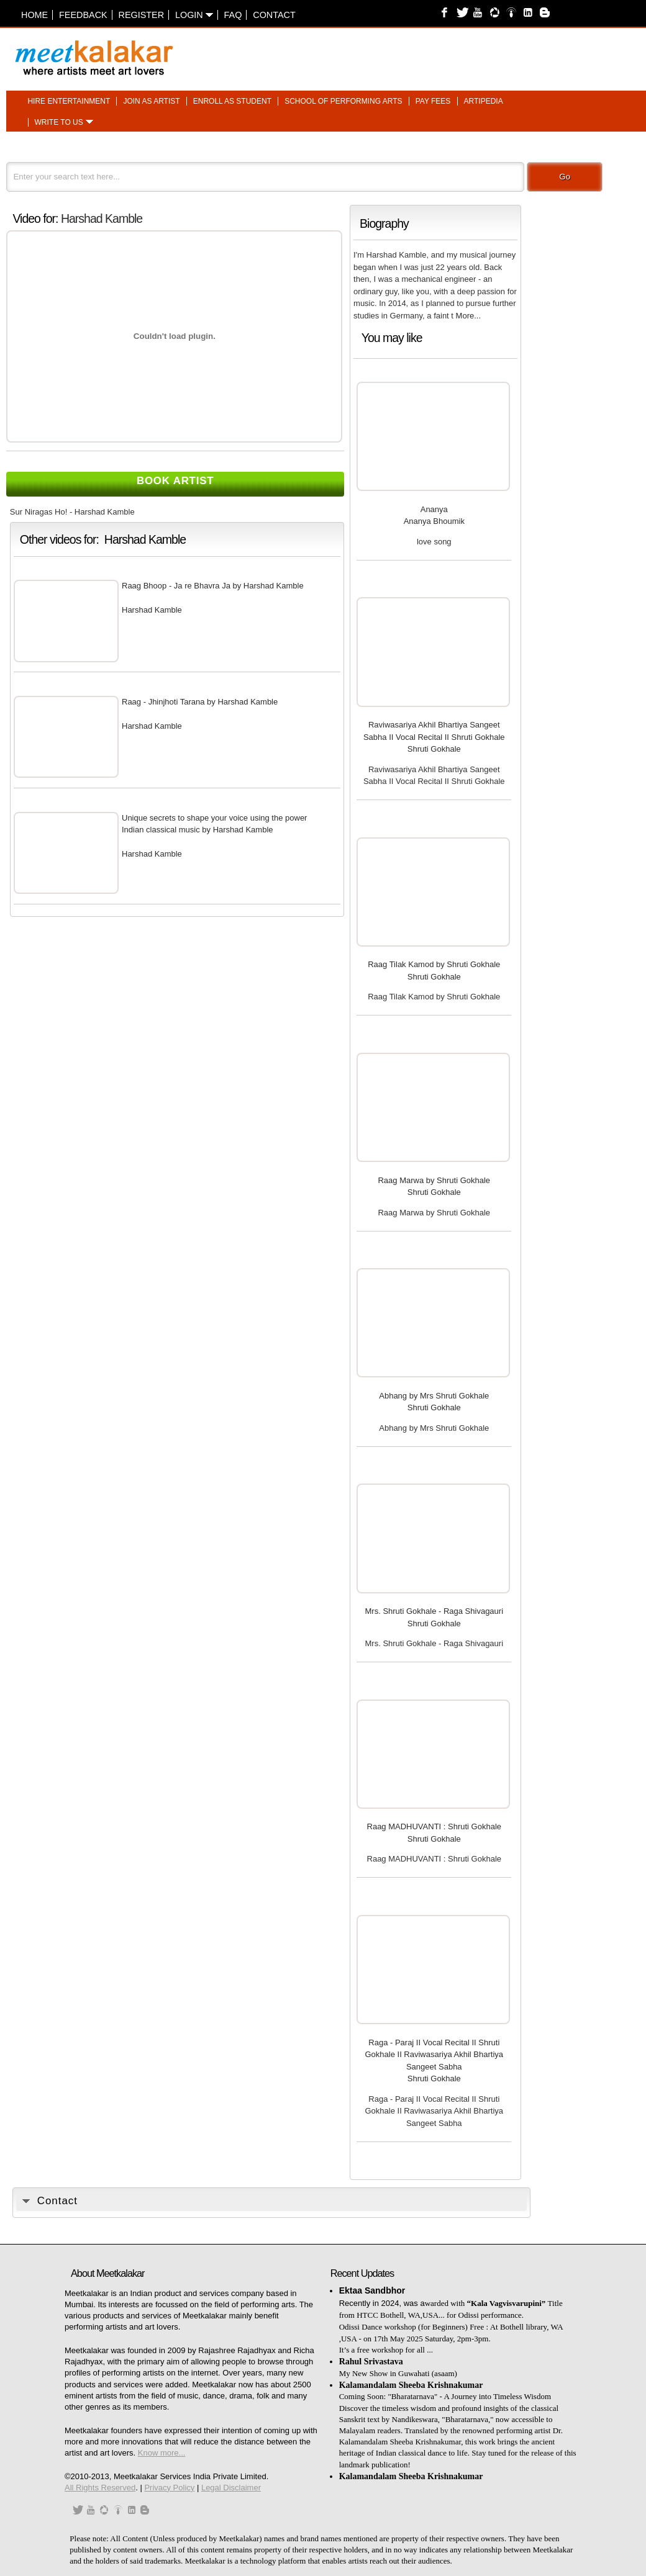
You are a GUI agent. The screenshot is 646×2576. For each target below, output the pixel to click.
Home (34, 15)
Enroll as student (232, 101)
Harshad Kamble (101, 218)
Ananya (434, 509)
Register (142, 15)
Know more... (162, 2452)
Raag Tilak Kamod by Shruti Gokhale (434, 964)
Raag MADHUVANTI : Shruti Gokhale (434, 1826)
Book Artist (175, 481)
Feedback (83, 15)
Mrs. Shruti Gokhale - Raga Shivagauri (434, 1611)
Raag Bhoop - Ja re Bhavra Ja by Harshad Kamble (213, 585)
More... (468, 315)
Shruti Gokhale (434, 749)
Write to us (59, 122)
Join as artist (151, 101)
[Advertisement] (475, 51)
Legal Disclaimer (231, 2487)
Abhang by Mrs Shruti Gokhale (434, 1395)
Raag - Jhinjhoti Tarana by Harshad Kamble (200, 701)
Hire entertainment (68, 101)
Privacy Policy (169, 2487)
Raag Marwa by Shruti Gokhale (434, 1180)
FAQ (233, 15)
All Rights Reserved (100, 2487)
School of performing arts (343, 101)
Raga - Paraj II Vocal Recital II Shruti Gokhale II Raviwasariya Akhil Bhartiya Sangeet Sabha (434, 2054)
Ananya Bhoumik (434, 521)
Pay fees (433, 101)
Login (194, 15)
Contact (274, 15)
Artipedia (483, 101)
